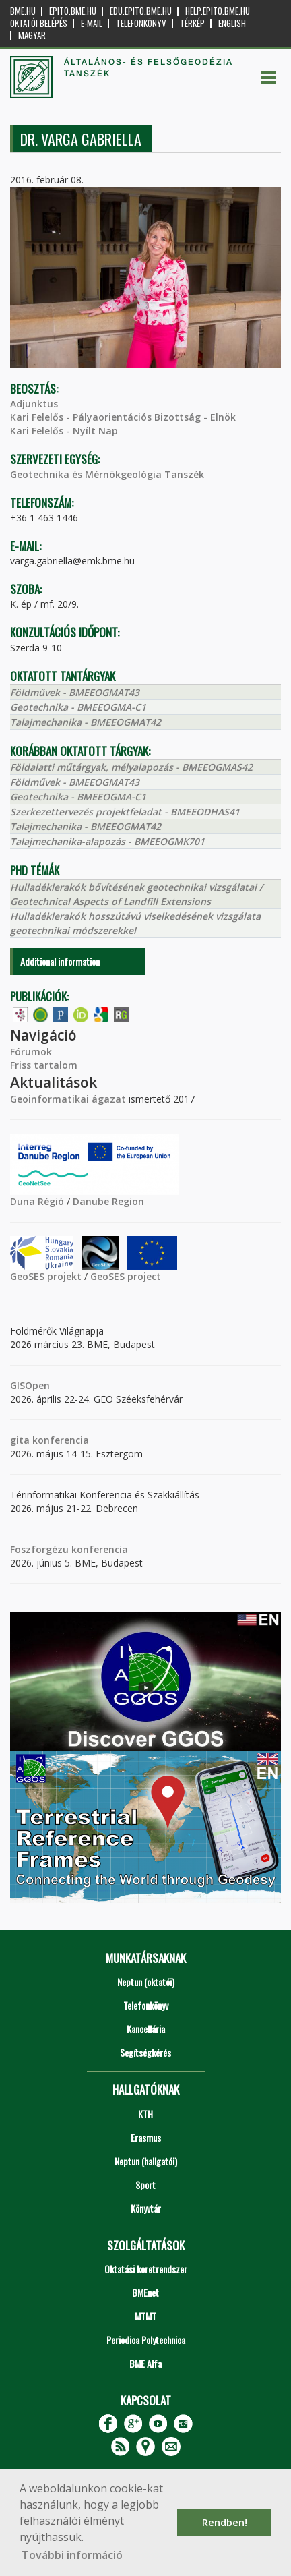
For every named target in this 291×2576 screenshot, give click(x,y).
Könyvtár (146, 2208)
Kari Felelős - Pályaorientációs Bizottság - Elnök (123, 417)
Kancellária (146, 2029)
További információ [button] (72, 2555)
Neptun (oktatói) (145, 1981)
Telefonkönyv (141, 23)
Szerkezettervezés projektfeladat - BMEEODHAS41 (125, 811)
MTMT (145, 2316)
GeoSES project (125, 1276)
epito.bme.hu (72, 11)
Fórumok (31, 1051)
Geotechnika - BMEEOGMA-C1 (78, 707)
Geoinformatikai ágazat (68, 1098)
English (232, 23)
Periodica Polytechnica (145, 2340)
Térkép (192, 23)
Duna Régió (37, 1201)
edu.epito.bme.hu (141, 11)
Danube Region (108, 1201)
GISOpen (30, 1385)
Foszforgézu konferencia (69, 1549)
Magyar (32, 35)
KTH (145, 2114)
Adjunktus (34, 403)
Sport (145, 2184)
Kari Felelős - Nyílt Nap (64, 430)
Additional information (60, 961)
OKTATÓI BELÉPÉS (38, 23)
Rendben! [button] (224, 2522)
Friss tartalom (43, 1065)
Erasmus (146, 2137)
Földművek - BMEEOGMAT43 (74, 692)
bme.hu (23, 11)
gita (20, 1440)
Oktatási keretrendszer (145, 2269)
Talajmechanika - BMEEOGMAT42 (85, 721)
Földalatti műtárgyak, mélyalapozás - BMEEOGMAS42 (131, 767)
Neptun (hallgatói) (146, 2161)
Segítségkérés (145, 2052)
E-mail (91, 23)
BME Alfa (145, 2363)
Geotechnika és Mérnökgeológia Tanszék (107, 474)
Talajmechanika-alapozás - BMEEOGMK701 (107, 841)
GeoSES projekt (46, 1276)
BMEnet (145, 2292)
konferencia (59, 1440)
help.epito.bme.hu (217, 11)
